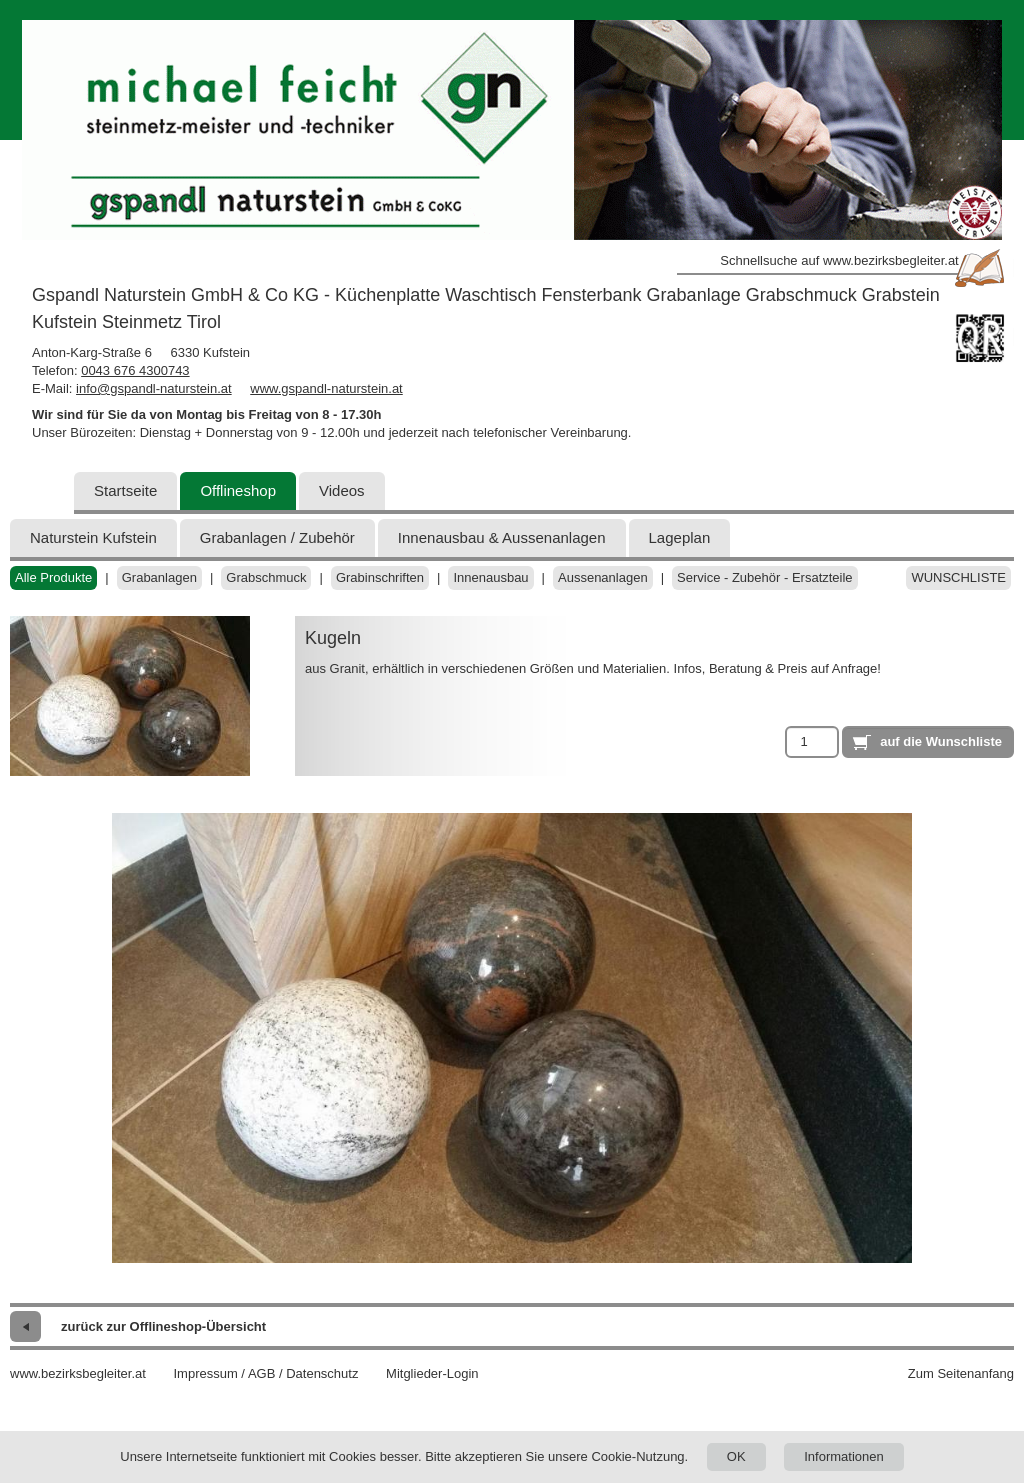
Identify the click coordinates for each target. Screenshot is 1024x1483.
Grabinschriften (380, 577)
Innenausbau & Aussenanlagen (502, 537)
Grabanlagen (159, 577)
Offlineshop (238, 490)
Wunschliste (958, 577)
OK (736, 1456)
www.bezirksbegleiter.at (78, 1373)
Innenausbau (490, 577)
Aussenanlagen (603, 577)
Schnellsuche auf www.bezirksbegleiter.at (839, 260)
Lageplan (680, 537)
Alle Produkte (53, 577)
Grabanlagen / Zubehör (277, 537)
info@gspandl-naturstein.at (154, 388)
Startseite (125, 490)
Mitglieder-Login (432, 1373)
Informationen (844, 1456)
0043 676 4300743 (135, 370)
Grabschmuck (266, 577)
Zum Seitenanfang (961, 1373)
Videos (342, 490)
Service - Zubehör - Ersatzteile (765, 577)
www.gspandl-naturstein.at (326, 388)
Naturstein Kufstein (93, 537)
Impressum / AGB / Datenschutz (265, 1373)
